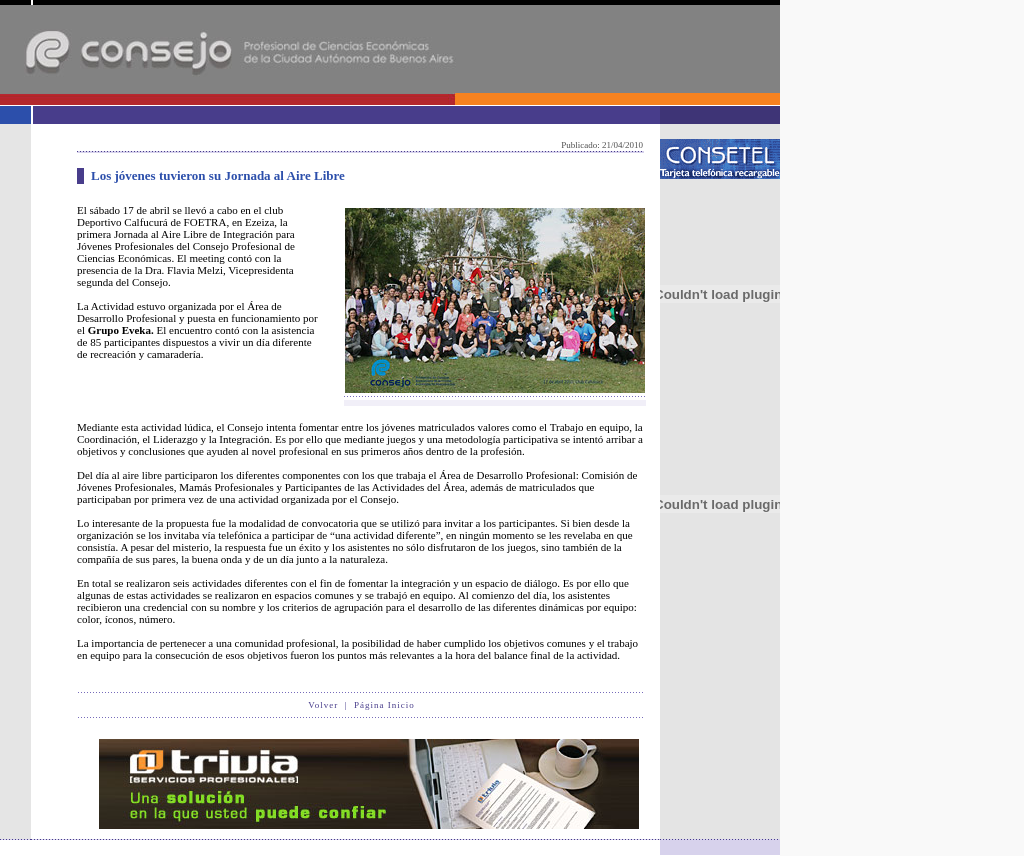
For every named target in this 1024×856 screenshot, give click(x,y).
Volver (323, 705)
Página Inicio (384, 705)
